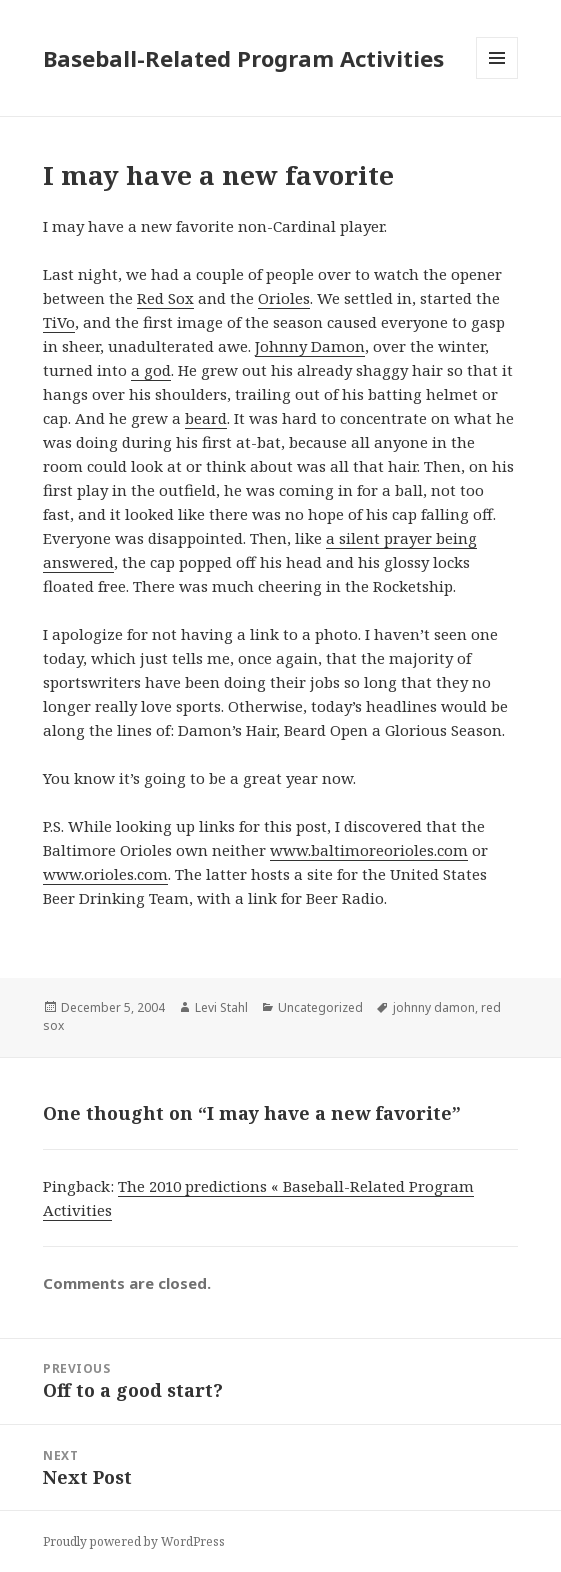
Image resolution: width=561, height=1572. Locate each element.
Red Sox (165, 298)
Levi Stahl (221, 1007)
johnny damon (434, 1007)
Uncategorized (320, 1007)
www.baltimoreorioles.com (369, 850)
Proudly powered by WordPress (134, 1541)
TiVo (59, 322)
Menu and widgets (497, 78)
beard (206, 418)
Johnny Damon (310, 346)
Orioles (284, 298)
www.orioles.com (105, 874)
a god (151, 370)
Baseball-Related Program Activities (243, 58)
